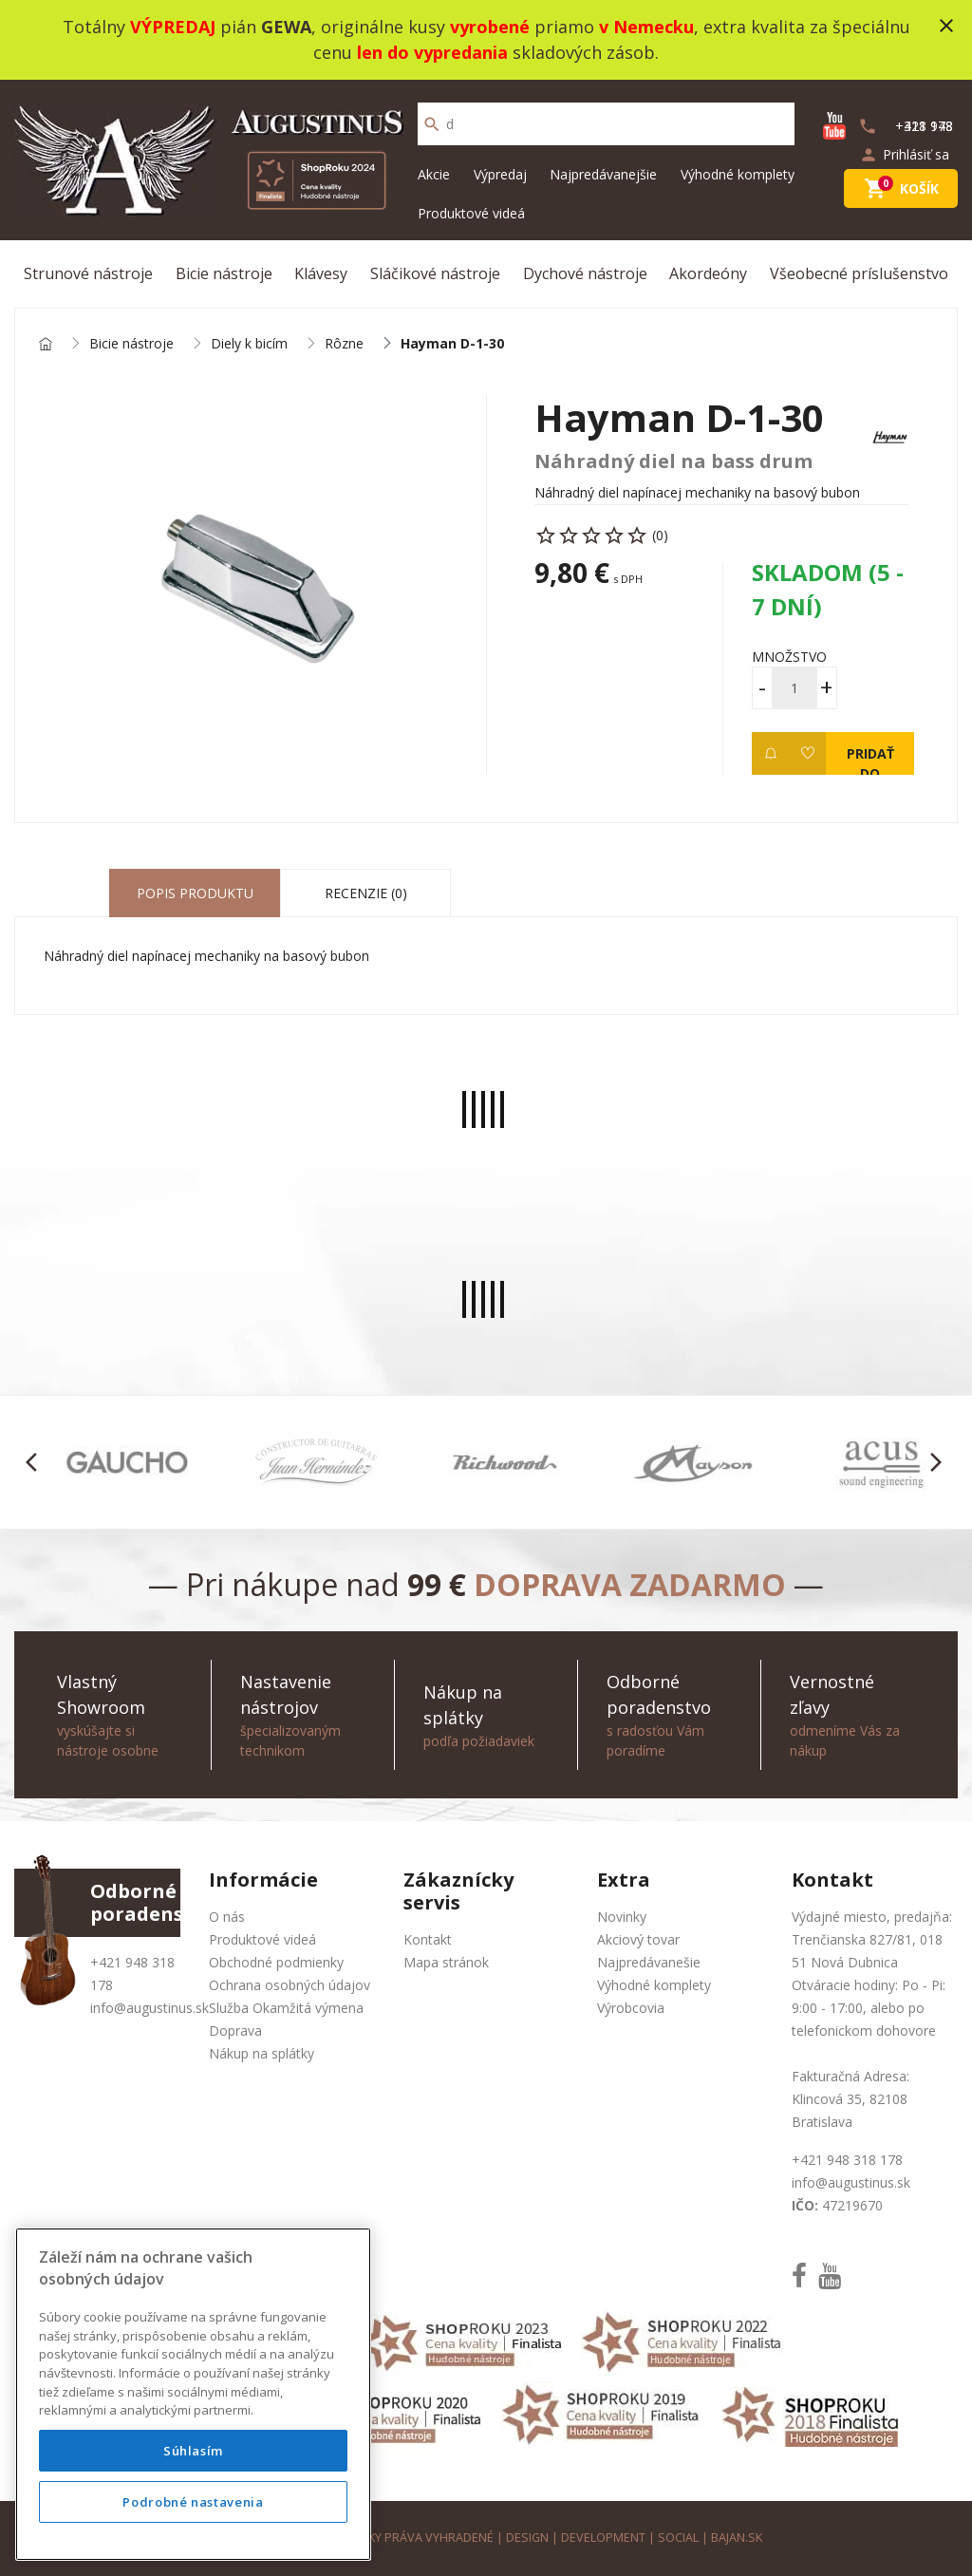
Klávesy (320, 273)
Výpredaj (500, 174)
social (678, 2537)
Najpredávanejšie (603, 174)
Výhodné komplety (737, 174)
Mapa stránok (446, 1962)
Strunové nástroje (88, 273)
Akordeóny (708, 273)
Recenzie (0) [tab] (366, 893)
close (946, 25)
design (527, 2537)
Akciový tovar (638, 1939)
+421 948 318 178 (847, 2160)
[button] (36, 1462)
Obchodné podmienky (276, 1962)
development (603, 2537)
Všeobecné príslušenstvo (859, 273)
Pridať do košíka (870, 759)
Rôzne (344, 344)
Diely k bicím (249, 344)
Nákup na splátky (261, 2053)
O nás (227, 1917)
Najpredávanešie (649, 1962)
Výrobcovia (630, 2008)
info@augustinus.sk (149, 2008)
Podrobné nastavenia (192, 2501)
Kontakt (427, 1939)
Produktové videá (471, 213)
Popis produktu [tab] (195, 893)
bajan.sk (736, 2537)
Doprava (235, 2030)
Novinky (621, 1917)
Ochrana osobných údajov (289, 1985)
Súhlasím (193, 2450)
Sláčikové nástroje (435, 273)
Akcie (434, 174)
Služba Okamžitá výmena (286, 2008)
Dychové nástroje (585, 273)
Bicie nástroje (224, 273)
